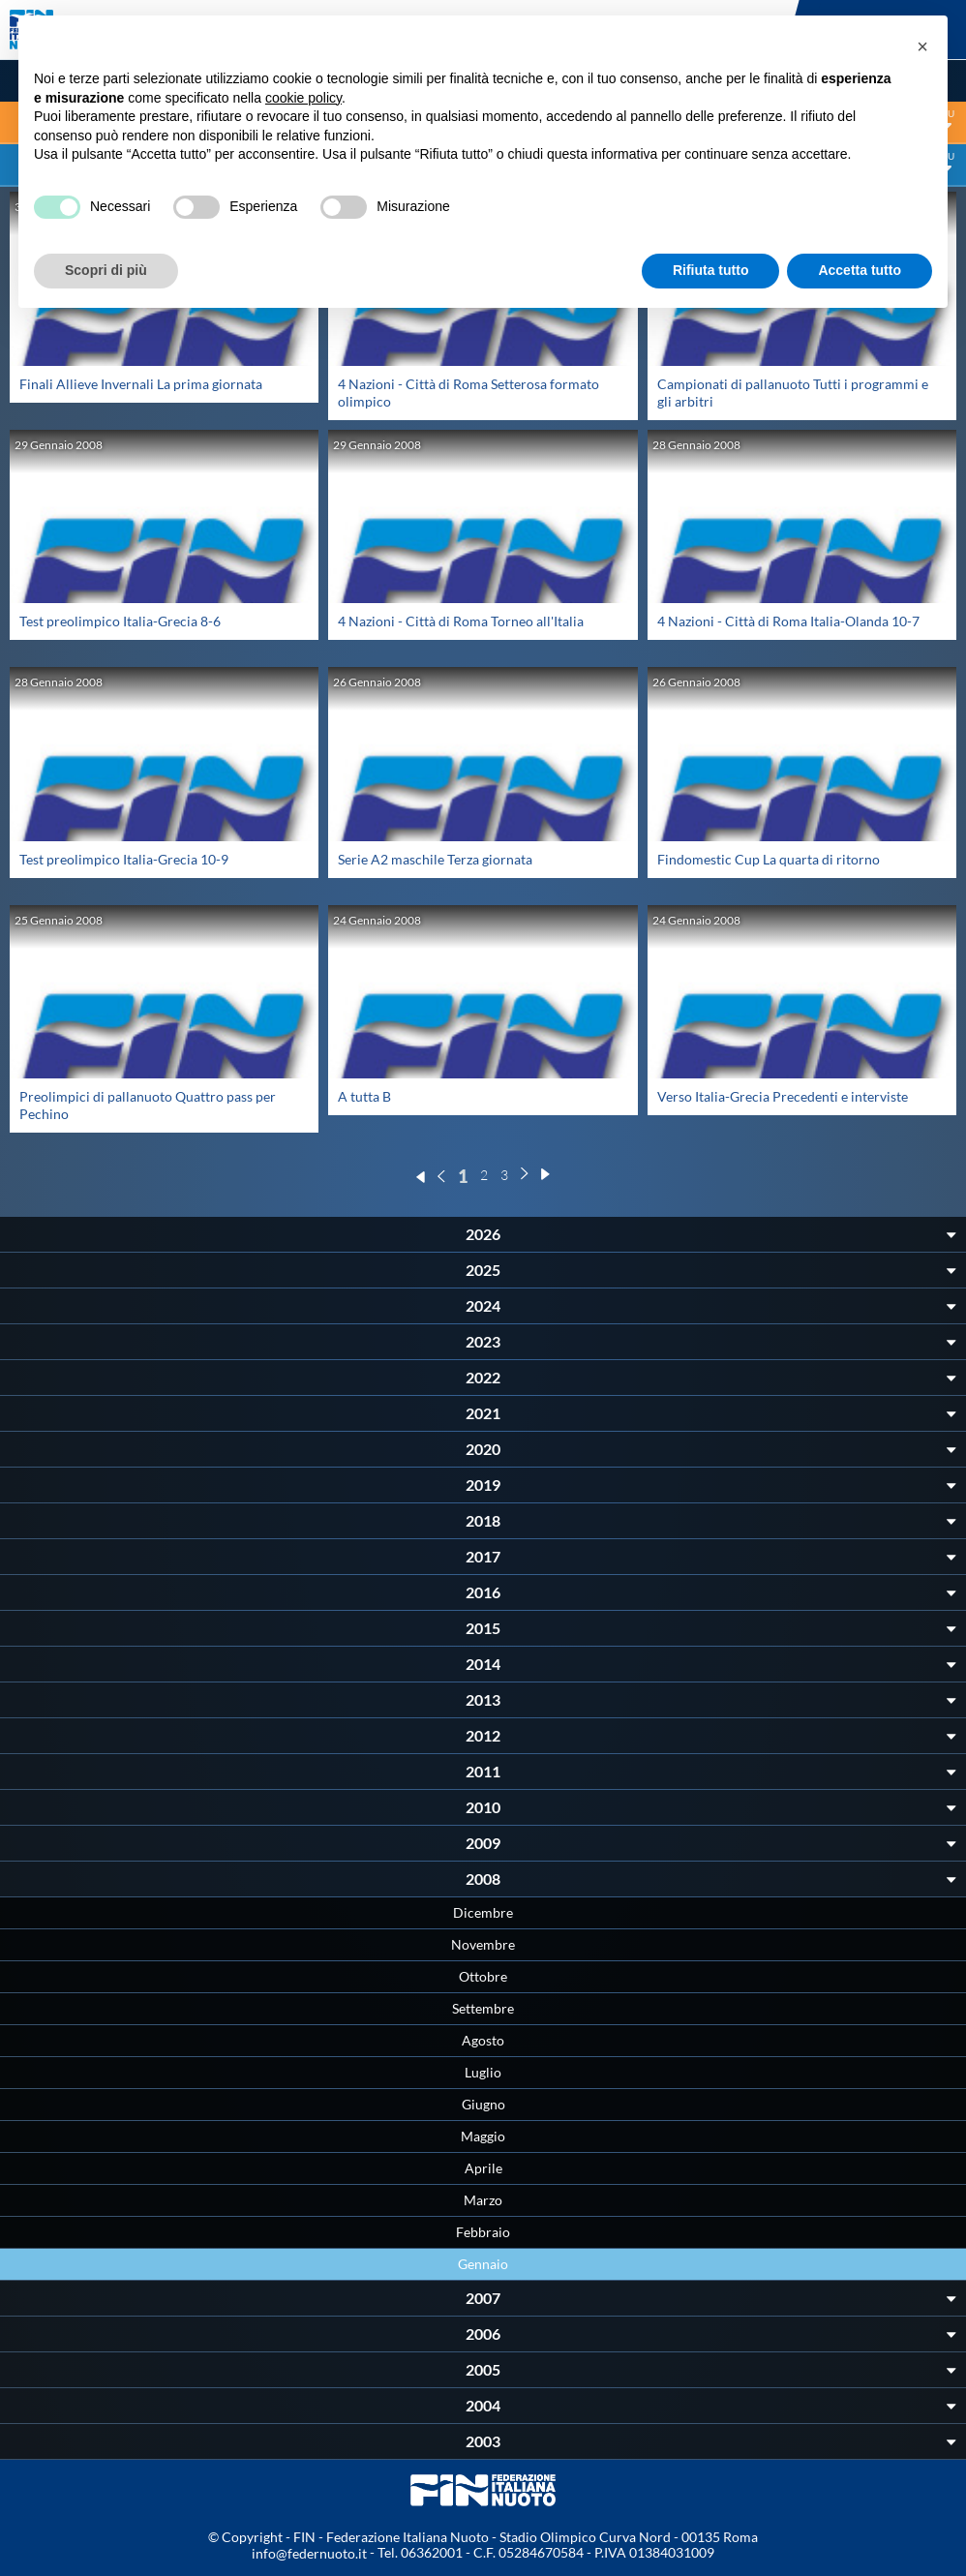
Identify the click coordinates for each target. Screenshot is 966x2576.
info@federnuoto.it (309, 2553)
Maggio (483, 2136)
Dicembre (483, 1912)
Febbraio (483, 2232)
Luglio (483, 2072)
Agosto (483, 2040)
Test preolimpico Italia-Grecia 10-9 (123, 859)
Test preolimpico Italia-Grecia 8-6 (120, 621)
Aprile (483, 2168)
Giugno (483, 2104)
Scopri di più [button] (106, 270)
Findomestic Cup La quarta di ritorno (768, 859)
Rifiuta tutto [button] (711, 270)
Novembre (483, 1944)
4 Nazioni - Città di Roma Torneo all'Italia (461, 621)
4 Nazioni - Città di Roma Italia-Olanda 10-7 (788, 621)
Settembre (483, 2008)
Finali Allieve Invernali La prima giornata (140, 384)
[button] (922, 46)
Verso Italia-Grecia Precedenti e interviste (782, 1096)
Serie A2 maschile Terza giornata (435, 859)
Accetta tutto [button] (859, 270)
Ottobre (483, 1976)
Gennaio (483, 2264)
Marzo (483, 2200)
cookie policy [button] (303, 98)
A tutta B (364, 1096)
